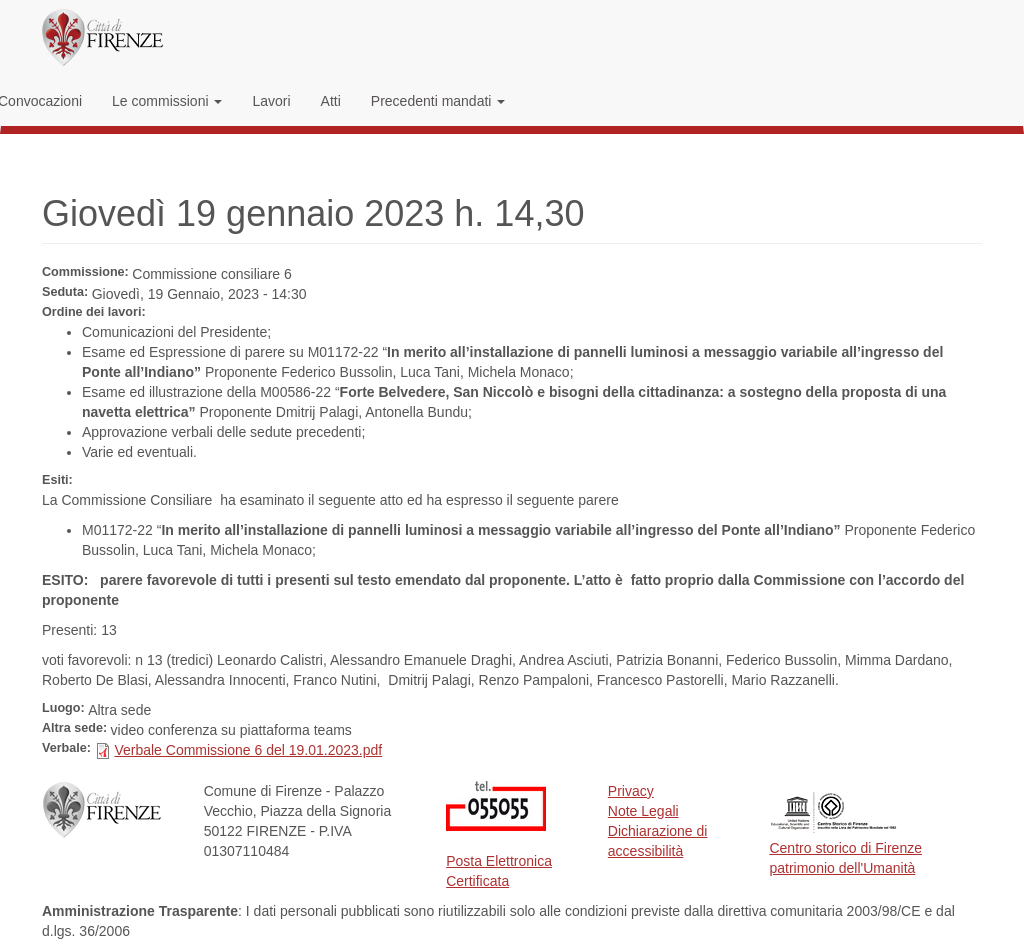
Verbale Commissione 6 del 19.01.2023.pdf (248, 750)
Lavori (271, 101)
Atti (331, 101)
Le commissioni (167, 101)
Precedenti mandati (438, 101)
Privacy (631, 791)
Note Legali (643, 811)
